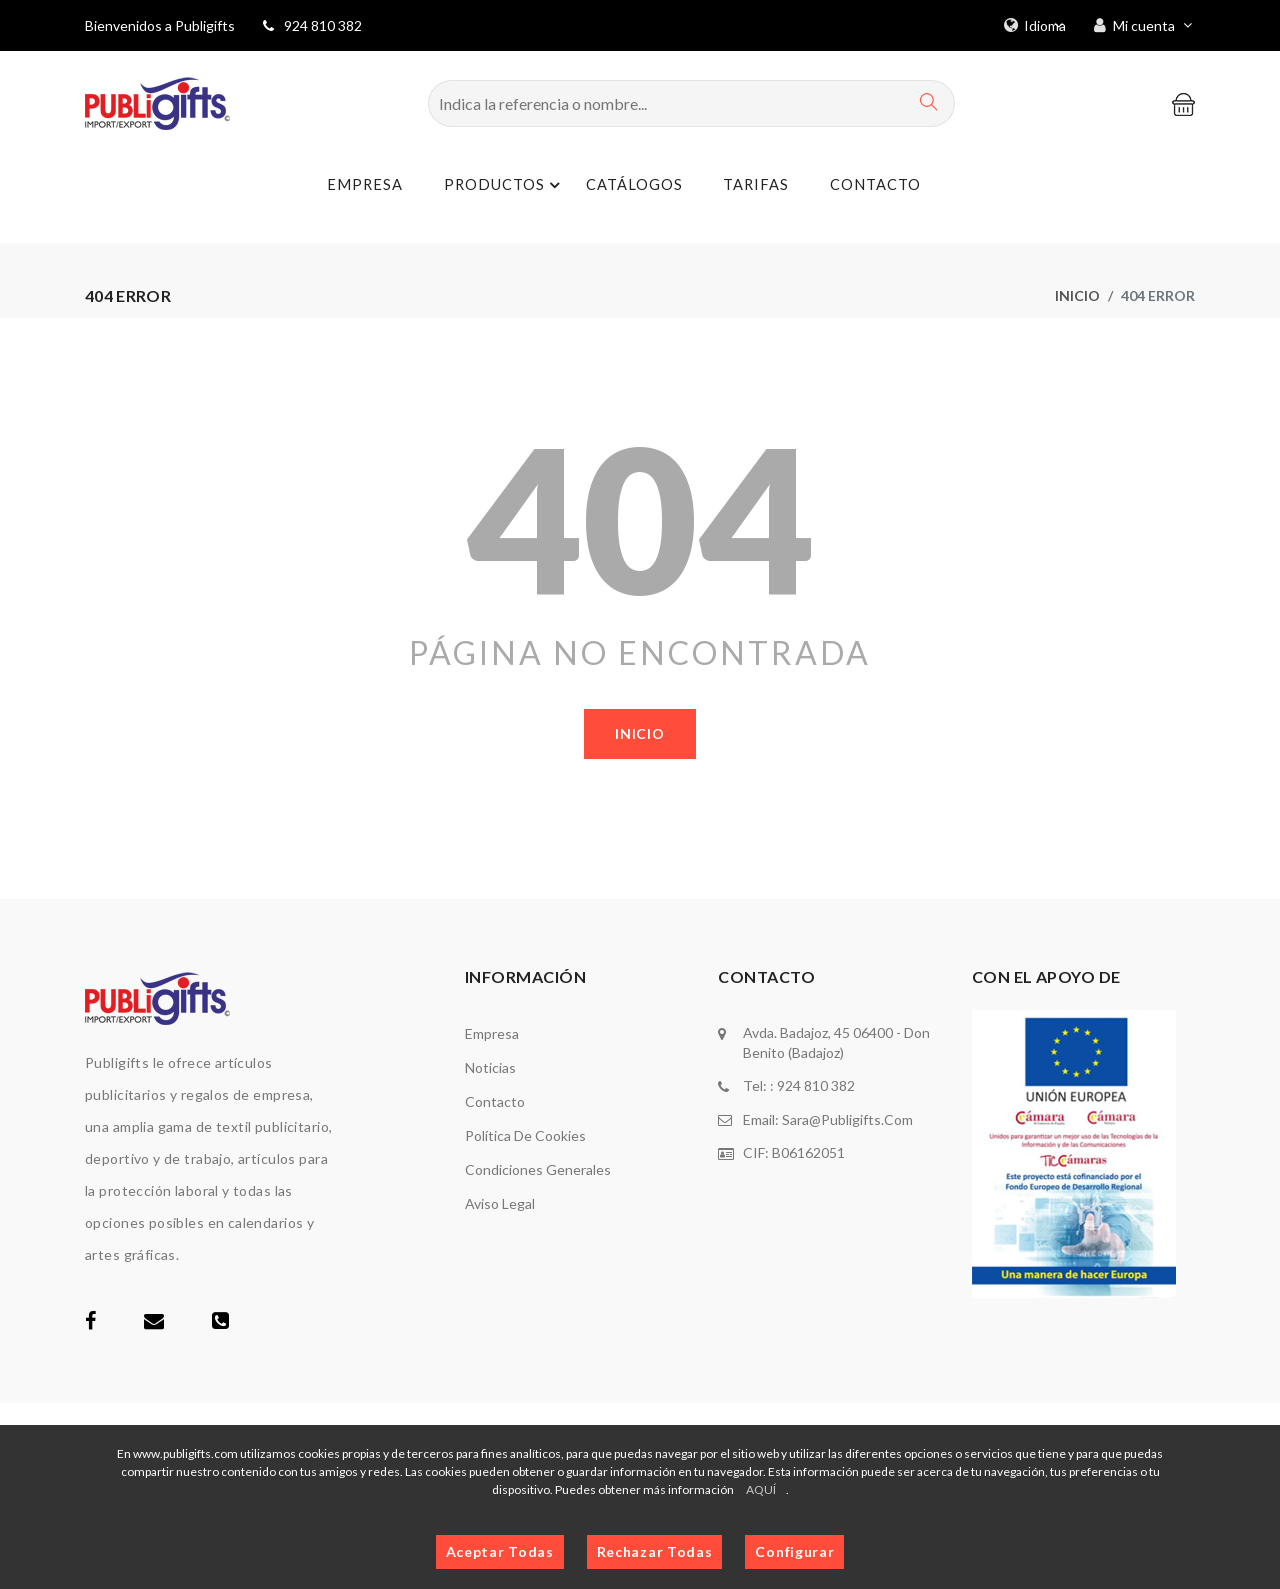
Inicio (1077, 295)
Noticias (490, 1067)
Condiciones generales (538, 1169)
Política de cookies (525, 1135)
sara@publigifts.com (847, 1118)
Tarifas (750, 186)
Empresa (353, 186)
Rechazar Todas (655, 1551)
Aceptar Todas (500, 1551)
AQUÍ (761, 1489)
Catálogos (625, 186)
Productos (498, 186)
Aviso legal (500, 1203)
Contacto (872, 186)
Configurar (794, 1551)
